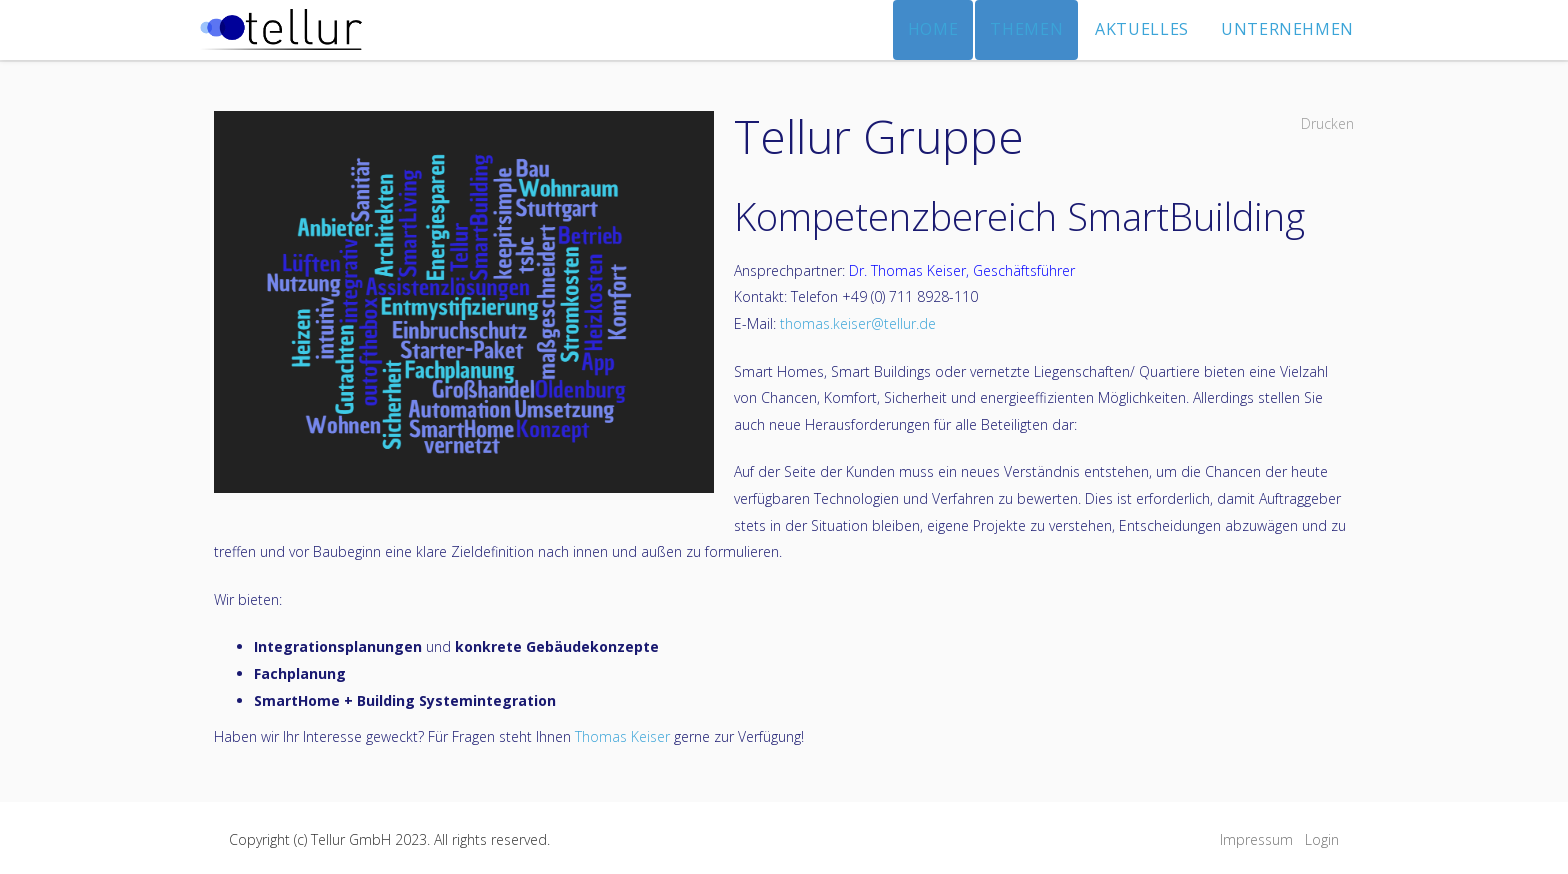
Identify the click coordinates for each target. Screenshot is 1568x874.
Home (933, 29)
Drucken (1327, 123)
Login (1322, 839)
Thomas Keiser (622, 736)
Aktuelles (1142, 29)
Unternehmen (1287, 29)
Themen (1026, 29)
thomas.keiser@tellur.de (858, 323)
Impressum (1256, 839)
